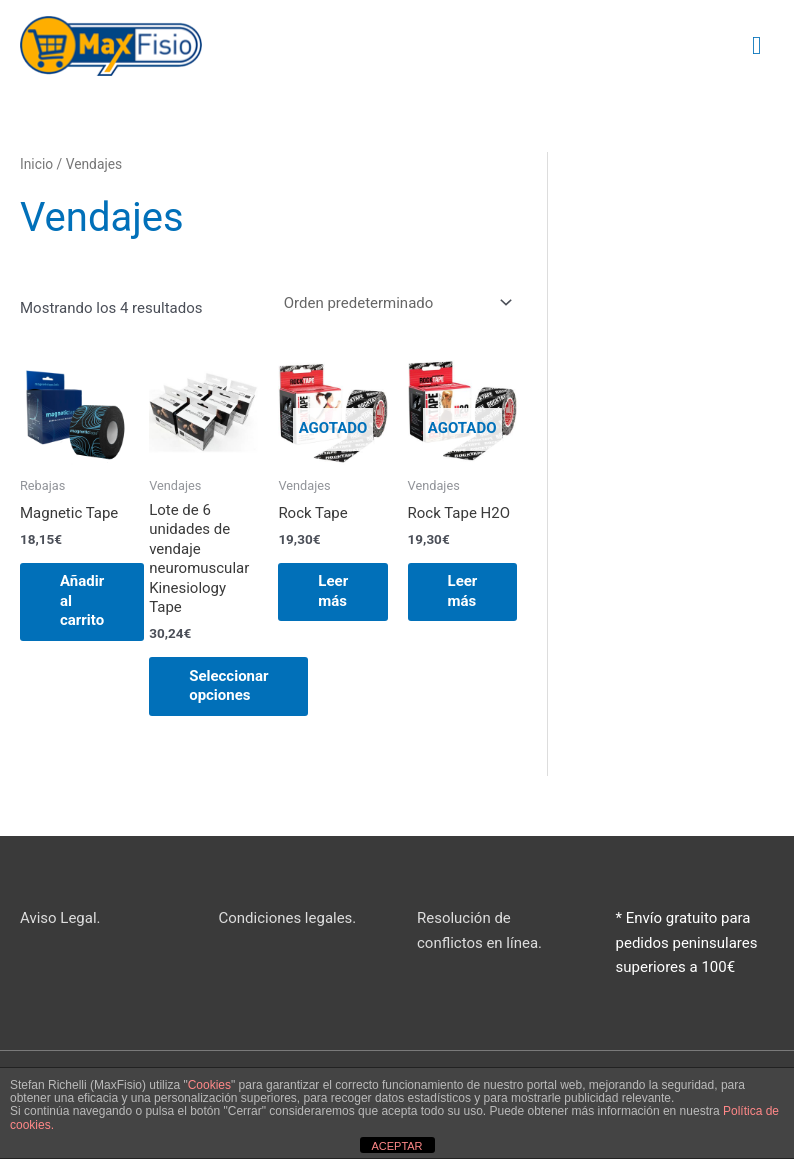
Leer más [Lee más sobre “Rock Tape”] (333, 592)
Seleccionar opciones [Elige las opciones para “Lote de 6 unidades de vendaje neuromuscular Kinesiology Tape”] (228, 686)
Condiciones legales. (288, 918)
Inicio (36, 164)
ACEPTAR (396, 1146)
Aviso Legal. (60, 918)
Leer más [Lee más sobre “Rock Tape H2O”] (463, 592)
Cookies (209, 1085)
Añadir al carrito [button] (82, 601)
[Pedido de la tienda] (394, 302)
